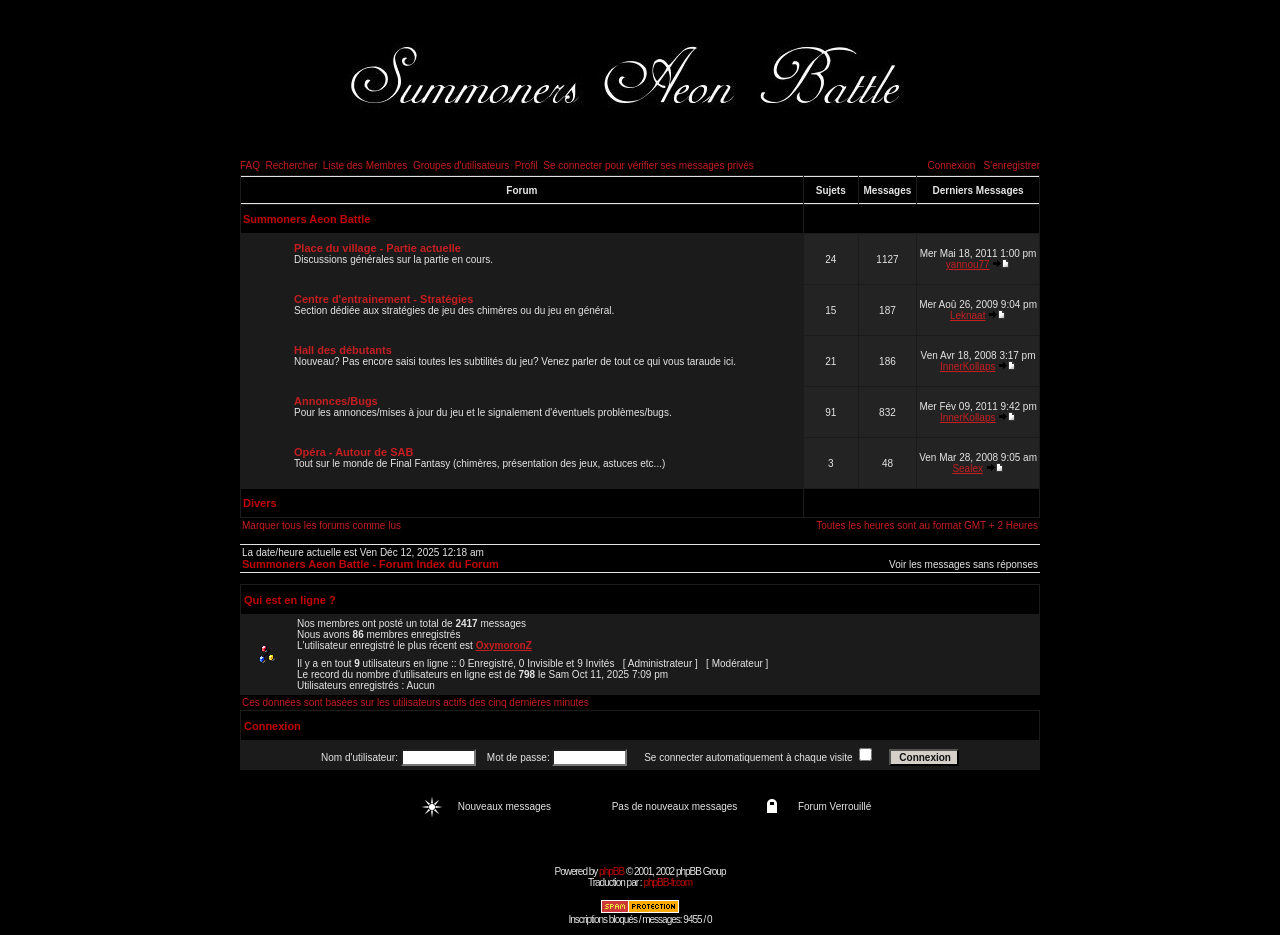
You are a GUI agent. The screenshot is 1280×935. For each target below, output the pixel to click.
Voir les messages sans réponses (963, 564)
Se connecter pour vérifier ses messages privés (648, 165)
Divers (260, 503)
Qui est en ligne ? (290, 600)
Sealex (967, 468)
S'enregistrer (1012, 165)
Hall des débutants (343, 350)
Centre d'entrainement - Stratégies (383, 299)
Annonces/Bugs (336, 401)
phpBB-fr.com (667, 882)
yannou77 (968, 264)
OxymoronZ (504, 645)
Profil (526, 165)
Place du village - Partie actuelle (377, 248)
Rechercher (292, 165)
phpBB (611, 871)
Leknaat (968, 315)
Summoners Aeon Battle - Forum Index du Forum (370, 564)
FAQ (250, 165)
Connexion (951, 165)
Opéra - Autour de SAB (353, 452)
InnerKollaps (968, 366)
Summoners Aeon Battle (306, 219)
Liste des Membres (365, 165)
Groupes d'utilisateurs (461, 165)
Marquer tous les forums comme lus (321, 525)
